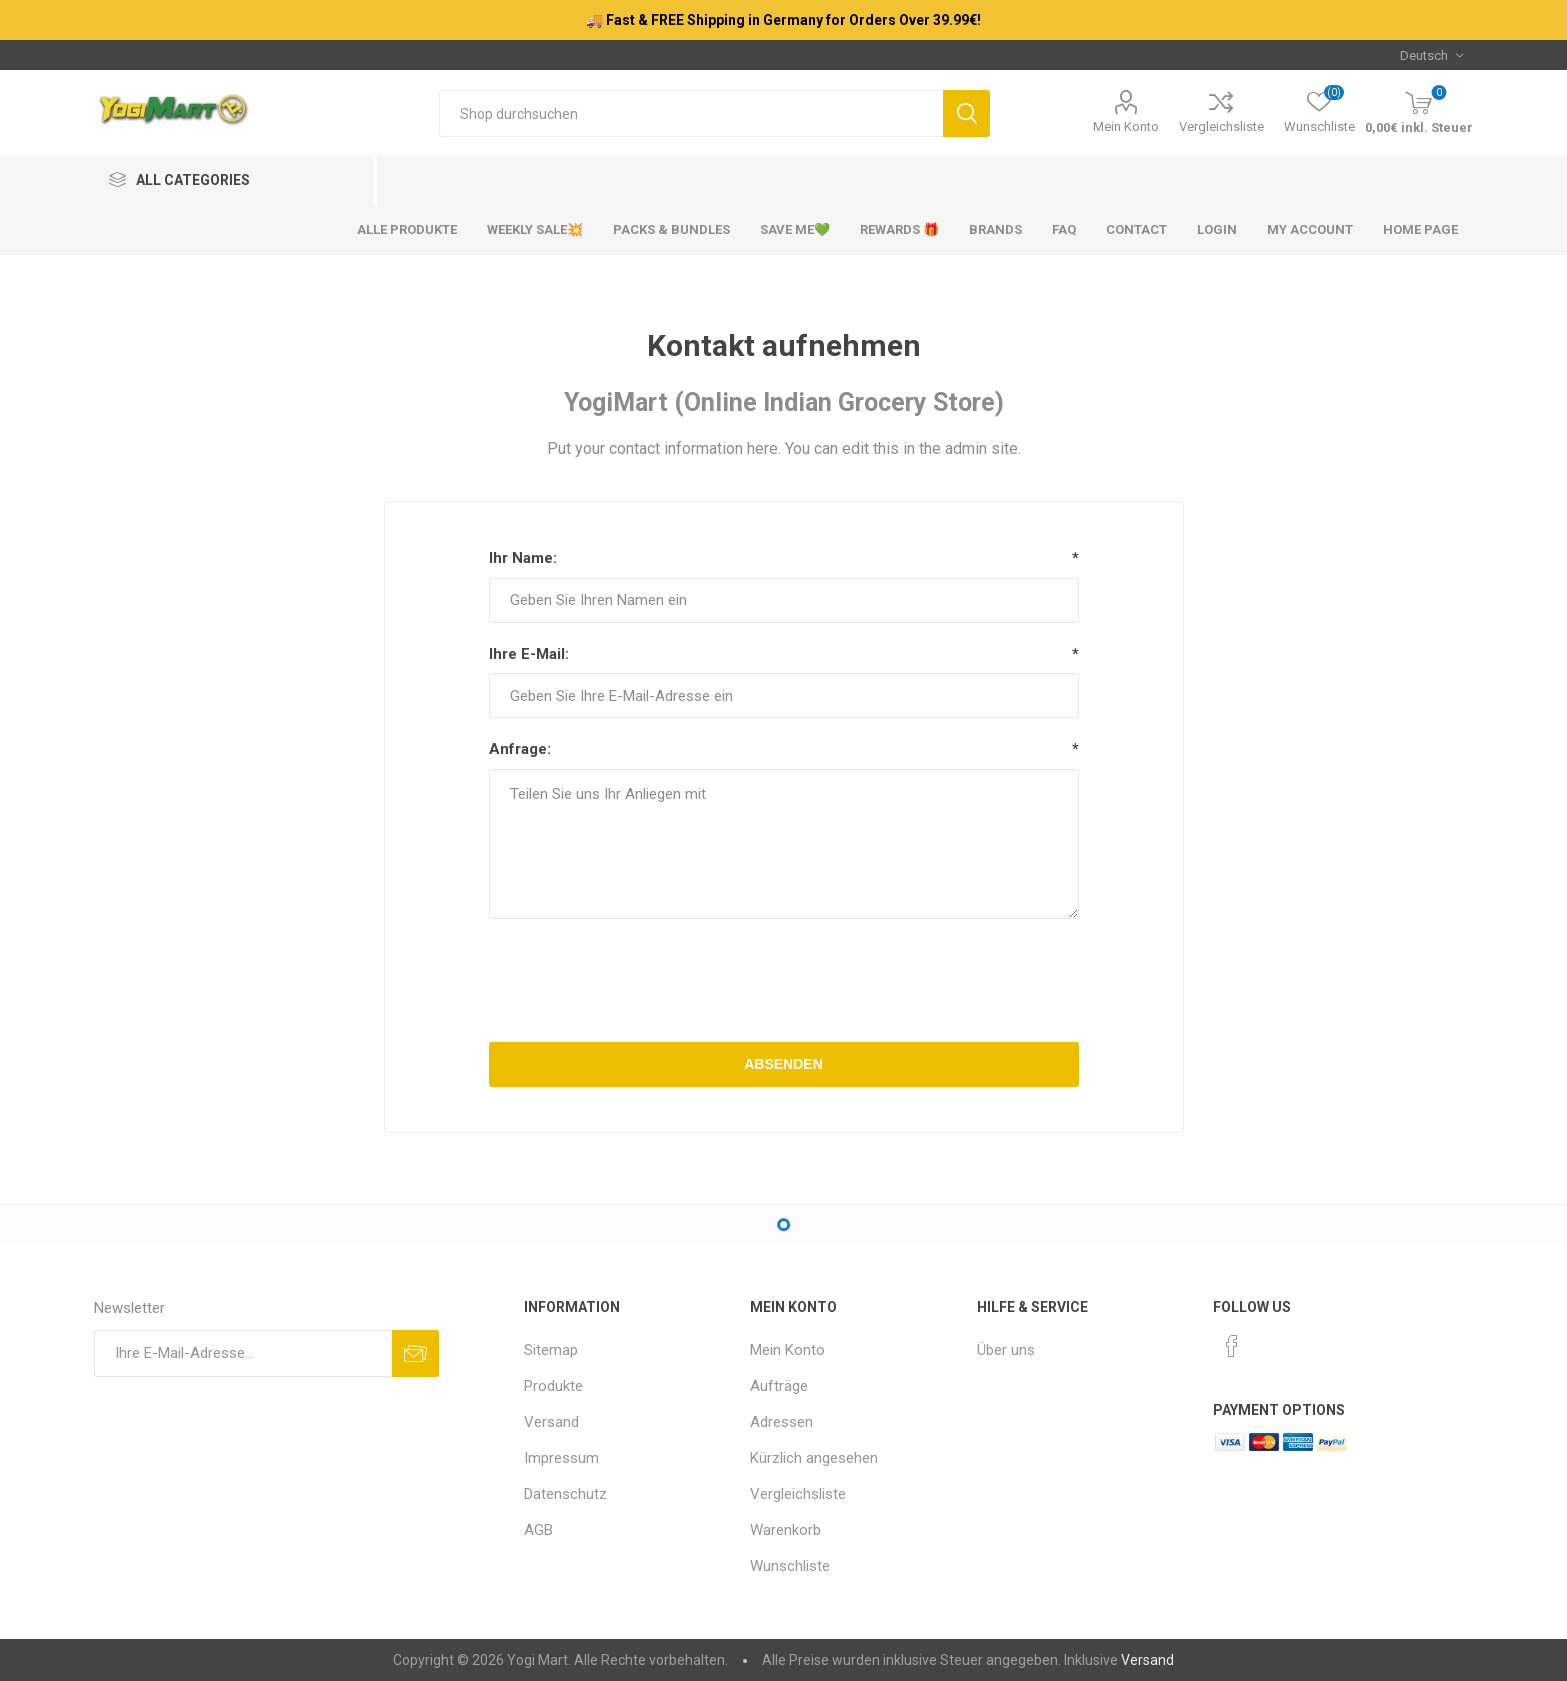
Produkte (553, 1386)
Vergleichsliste (1221, 126)
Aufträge (779, 1386)
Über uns (1006, 1350)
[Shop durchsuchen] (691, 113)
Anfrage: (520, 749)
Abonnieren (415, 1353)
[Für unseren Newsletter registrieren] (243, 1353)
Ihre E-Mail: (529, 654)
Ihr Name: (523, 558)
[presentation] (784, 983)
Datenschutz (565, 1494)
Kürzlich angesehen (814, 1458)
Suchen (966, 113)
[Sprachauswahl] (1431, 55)
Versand (551, 1422)
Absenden (783, 1064)
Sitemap (551, 1350)
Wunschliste (790, 1566)
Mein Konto (1126, 126)
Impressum (561, 1458)
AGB (538, 1530)
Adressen (781, 1422)
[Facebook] (1232, 1346)
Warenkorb (785, 1530)
